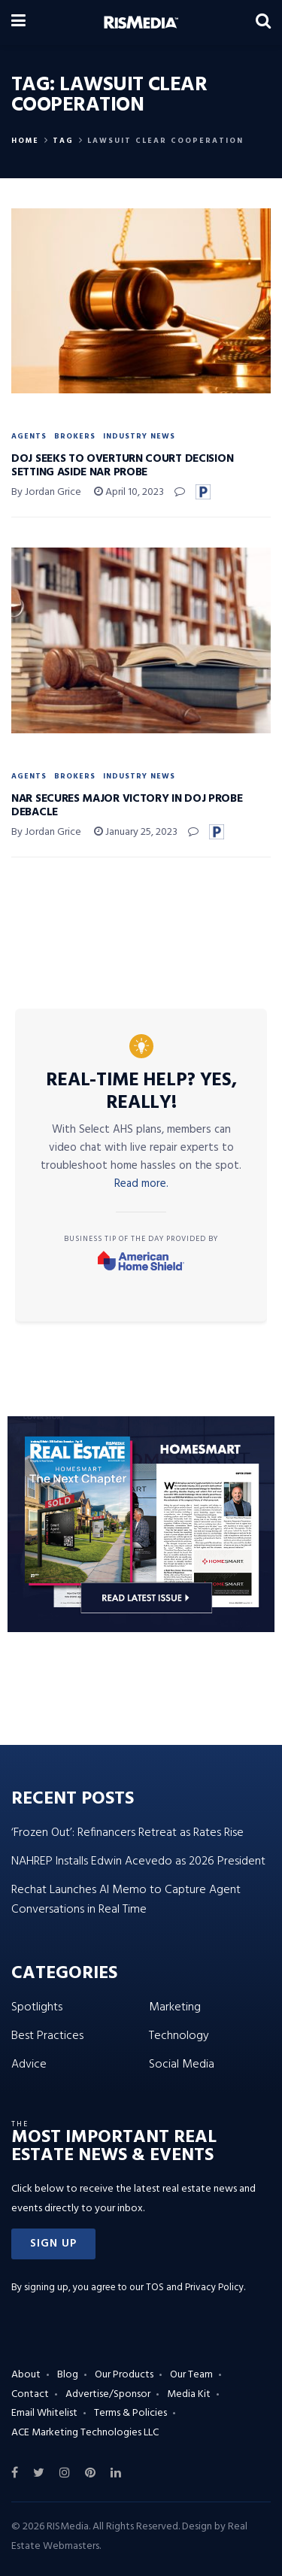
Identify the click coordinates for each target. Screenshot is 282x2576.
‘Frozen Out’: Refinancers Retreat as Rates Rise (127, 1833)
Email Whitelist (44, 2413)
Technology (179, 2036)
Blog (67, 2374)
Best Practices (47, 2036)
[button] (53, 2244)
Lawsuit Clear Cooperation (165, 141)
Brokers (75, 436)
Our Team (191, 2374)
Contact (30, 2394)
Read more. (141, 1184)
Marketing (175, 2007)
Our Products (124, 2374)
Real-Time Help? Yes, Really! (141, 1092)
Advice (29, 2064)
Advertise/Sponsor (107, 2394)
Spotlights (36, 2007)
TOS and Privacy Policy (195, 2287)
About (26, 2374)
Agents (29, 436)
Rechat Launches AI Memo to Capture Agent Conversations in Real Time (126, 1899)
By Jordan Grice (46, 492)
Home (25, 141)
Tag (63, 141)
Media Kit (189, 2394)
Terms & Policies (130, 2413)
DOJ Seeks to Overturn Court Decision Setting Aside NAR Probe (122, 465)
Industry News (139, 436)
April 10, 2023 (129, 492)
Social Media (181, 2064)
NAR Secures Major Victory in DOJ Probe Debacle (127, 805)
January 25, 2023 (135, 832)
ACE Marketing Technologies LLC (85, 2432)
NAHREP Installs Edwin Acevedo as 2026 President (138, 1861)
